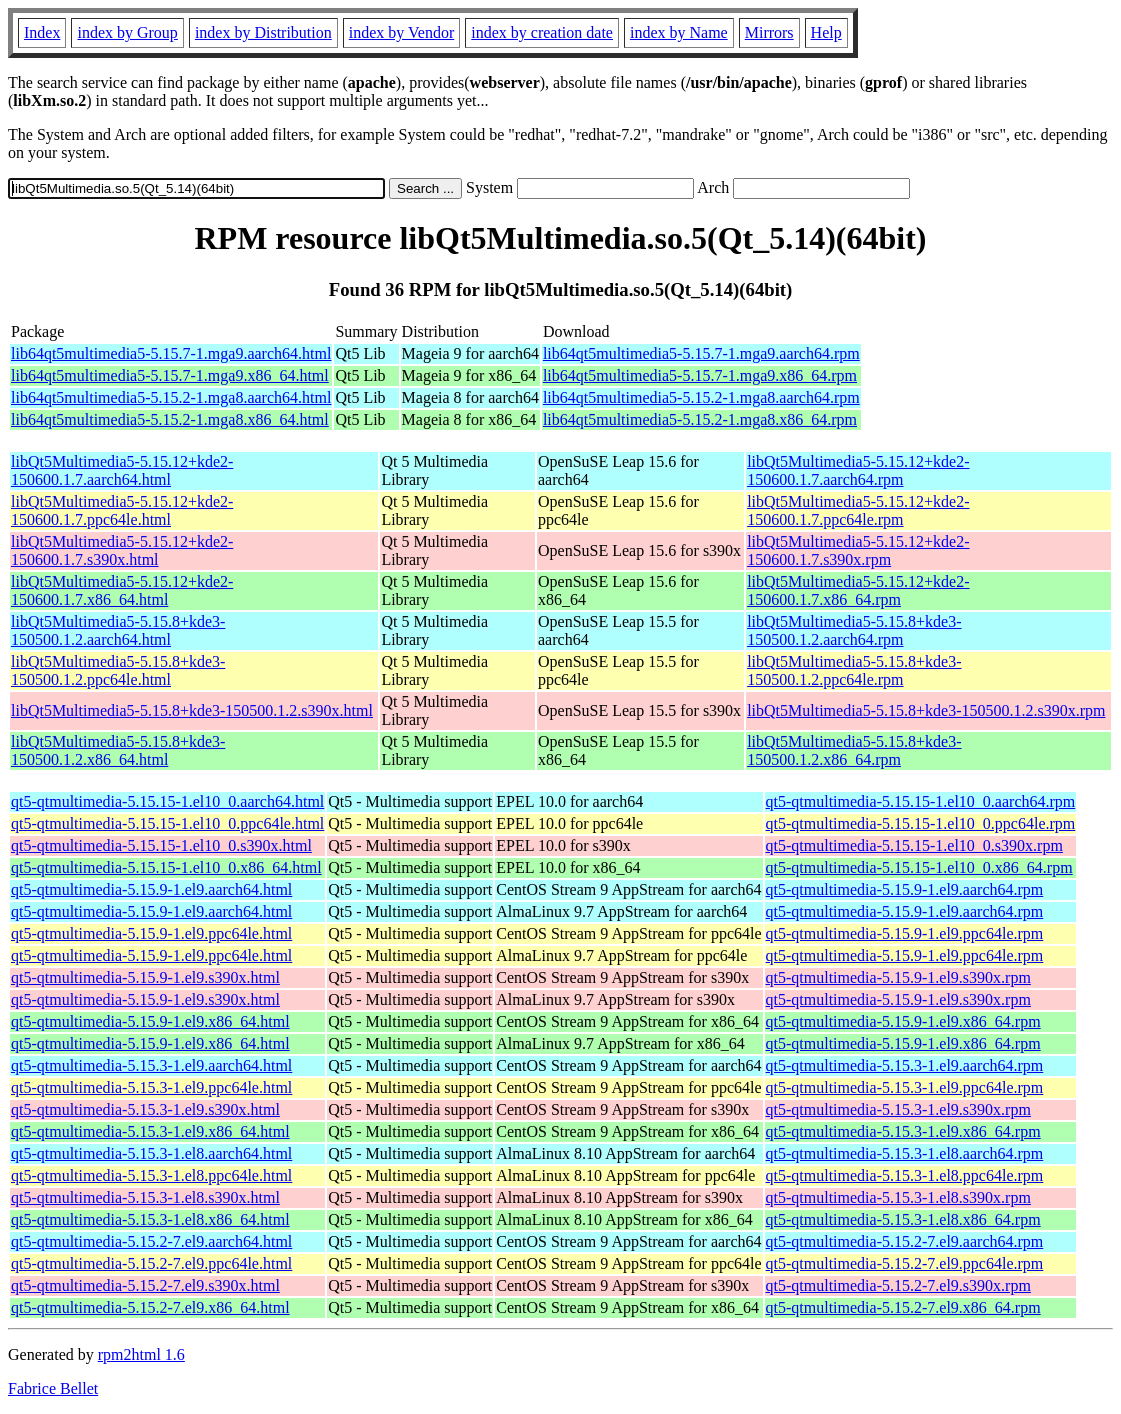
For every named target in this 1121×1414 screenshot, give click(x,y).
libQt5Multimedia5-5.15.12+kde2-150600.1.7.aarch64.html (122, 470)
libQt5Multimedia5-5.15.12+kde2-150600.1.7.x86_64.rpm (858, 590)
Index (42, 32)
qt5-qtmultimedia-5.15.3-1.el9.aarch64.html (151, 1065)
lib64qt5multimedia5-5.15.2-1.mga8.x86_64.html (170, 419)
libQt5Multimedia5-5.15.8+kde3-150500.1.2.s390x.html (192, 710)
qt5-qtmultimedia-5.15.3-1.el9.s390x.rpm (898, 1109)
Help (826, 32)
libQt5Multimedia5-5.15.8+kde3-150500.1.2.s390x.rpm (926, 710)
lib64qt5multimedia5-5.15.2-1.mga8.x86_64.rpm (700, 419)
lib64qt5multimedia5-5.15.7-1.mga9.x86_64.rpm (700, 375)
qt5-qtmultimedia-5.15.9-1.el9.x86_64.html (150, 1021)
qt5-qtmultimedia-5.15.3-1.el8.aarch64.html (151, 1153)
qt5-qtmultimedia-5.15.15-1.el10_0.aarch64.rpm (921, 801)
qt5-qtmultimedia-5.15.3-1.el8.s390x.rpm (898, 1197)
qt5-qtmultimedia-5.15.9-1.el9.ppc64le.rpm (905, 933)
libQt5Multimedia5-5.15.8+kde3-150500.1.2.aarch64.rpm (854, 630)
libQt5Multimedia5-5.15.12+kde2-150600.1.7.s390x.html (122, 550)
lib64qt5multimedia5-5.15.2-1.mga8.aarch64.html (171, 397)
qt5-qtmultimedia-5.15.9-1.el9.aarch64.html (151, 889)
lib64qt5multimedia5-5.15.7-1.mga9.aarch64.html (171, 353)
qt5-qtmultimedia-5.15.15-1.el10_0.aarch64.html (167, 801)
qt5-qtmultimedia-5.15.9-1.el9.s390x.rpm (898, 977)
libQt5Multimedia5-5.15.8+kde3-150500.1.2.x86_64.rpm (854, 750)
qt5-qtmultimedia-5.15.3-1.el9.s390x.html (145, 1109)
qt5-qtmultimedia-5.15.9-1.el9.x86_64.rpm (903, 1021)
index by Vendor (401, 32)
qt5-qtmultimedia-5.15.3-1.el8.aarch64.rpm (905, 1153)
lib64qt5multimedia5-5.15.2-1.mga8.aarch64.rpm (701, 397)
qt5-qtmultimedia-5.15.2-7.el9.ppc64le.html (151, 1263)
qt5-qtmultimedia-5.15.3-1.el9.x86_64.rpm (903, 1131)
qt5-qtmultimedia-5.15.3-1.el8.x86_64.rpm (903, 1219)
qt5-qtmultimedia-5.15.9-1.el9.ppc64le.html (151, 933)
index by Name (679, 32)
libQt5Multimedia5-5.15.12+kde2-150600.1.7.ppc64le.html (122, 510)
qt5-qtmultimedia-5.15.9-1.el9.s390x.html (145, 977)
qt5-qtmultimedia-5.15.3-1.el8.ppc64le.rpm (905, 1175)
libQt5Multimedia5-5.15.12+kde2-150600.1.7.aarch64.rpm (858, 470)
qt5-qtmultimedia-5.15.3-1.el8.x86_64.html (150, 1219)
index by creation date (542, 32)
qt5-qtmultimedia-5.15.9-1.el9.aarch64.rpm (905, 889)
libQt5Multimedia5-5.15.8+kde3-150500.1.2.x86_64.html (118, 750)
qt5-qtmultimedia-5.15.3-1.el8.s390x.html (145, 1197)
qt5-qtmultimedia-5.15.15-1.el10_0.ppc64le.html (167, 823)
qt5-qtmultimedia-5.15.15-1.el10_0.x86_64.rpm (919, 867)
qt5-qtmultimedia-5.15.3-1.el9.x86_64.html (150, 1131)
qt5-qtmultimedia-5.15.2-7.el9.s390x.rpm (898, 1285)
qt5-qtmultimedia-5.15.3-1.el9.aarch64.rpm (905, 1065)
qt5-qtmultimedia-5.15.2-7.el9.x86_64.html (150, 1307)
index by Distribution (263, 32)
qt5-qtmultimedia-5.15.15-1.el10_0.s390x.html (161, 845)
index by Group (127, 32)
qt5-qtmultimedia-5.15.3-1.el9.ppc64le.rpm (905, 1087)
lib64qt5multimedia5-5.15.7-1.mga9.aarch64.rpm (701, 353)
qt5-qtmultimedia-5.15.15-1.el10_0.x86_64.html (166, 867)
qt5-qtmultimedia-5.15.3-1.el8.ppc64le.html (151, 1175)
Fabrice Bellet (53, 1388)
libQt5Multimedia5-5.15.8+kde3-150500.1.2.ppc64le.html (118, 670)
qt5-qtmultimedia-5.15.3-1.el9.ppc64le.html (151, 1087)
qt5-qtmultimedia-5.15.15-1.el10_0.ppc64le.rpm (921, 823)
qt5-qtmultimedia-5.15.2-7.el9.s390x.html (145, 1285)
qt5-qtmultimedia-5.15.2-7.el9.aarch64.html (151, 1241)
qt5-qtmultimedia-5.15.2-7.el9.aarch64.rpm (905, 1241)
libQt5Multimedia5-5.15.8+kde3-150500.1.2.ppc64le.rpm (854, 670)
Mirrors (769, 32)
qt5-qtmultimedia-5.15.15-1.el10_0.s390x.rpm (914, 845)
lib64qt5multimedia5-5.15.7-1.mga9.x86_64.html (170, 375)
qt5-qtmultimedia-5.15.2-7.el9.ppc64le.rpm (905, 1263)
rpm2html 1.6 (141, 1354)
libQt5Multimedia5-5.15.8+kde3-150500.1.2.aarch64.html (118, 630)
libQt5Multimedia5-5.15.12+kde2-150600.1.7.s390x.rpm (858, 550)
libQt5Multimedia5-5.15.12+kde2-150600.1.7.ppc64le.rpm (858, 510)
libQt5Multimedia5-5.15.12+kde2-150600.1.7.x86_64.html (122, 590)
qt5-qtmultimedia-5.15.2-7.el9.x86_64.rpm (903, 1307)
